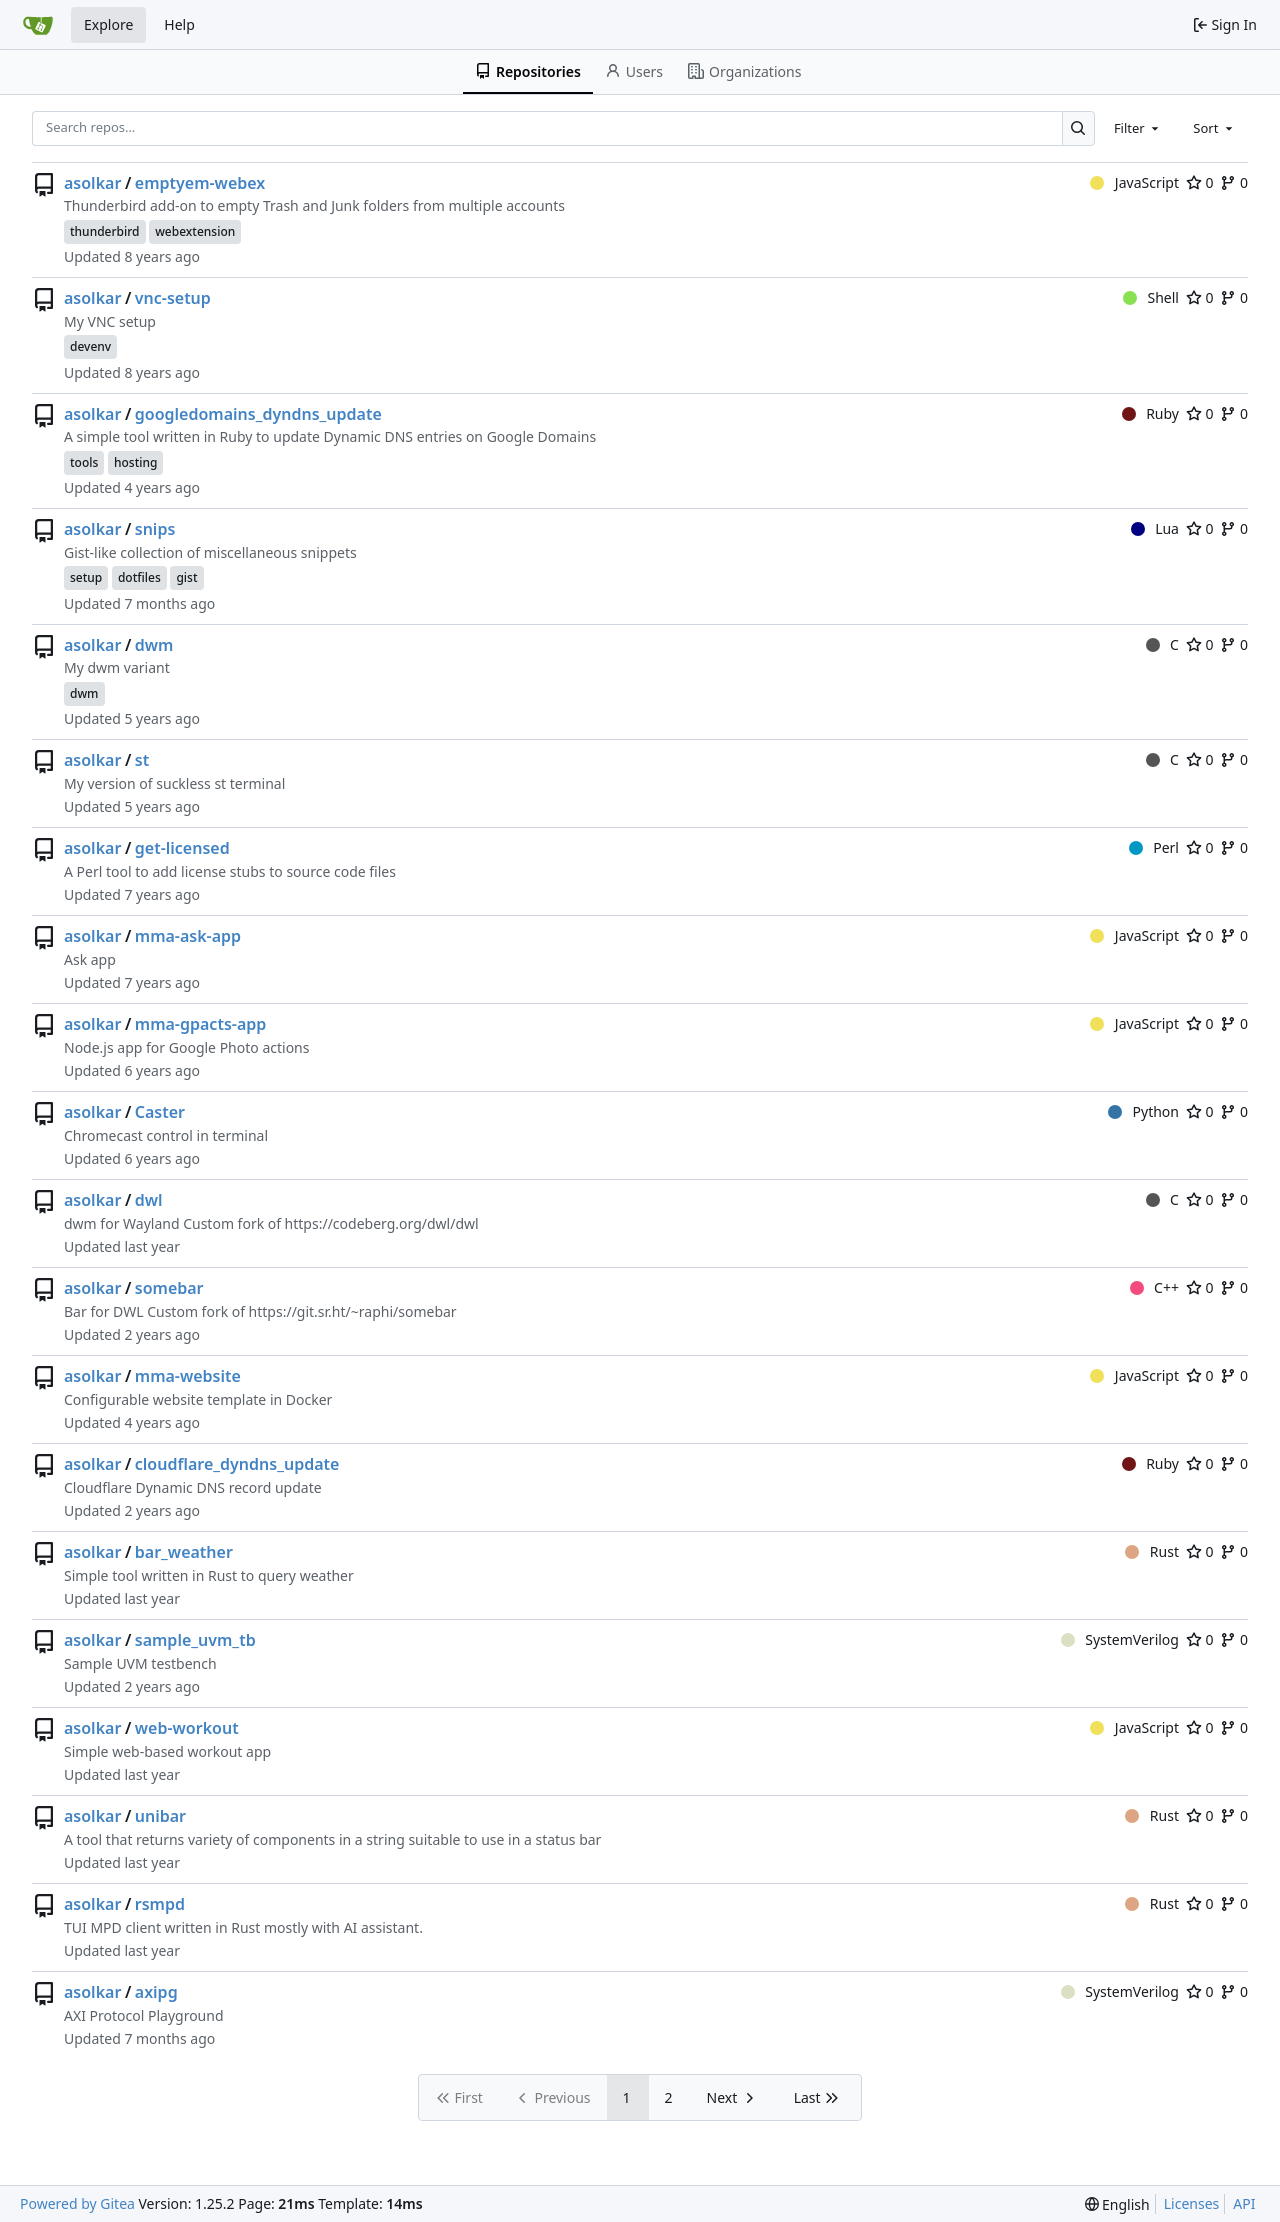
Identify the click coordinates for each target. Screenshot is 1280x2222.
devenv (90, 346)
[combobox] (1138, 128)
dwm (154, 645)
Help (179, 24)
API (1244, 2203)
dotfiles (139, 577)
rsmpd (160, 1904)
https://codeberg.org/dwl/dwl (382, 1223)
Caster (160, 1112)
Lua (1155, 528)
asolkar (92, 183)
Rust (1152, 1551)
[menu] (1117, 2204)
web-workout (187, 1728)
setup (86, 577)
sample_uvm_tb (195, 1640)
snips (155, 529)
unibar (160, 1816)
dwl (149, 1200)
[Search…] (1078, 128)
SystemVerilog (1120, 1639)
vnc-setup (173, 298)
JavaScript (1134, 182)
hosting (136, 462)
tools (84, 462)
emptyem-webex (200, 183)
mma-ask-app (188, 936)
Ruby (1150, 413)
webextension (195, 231)
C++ (1154, 1287)
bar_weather (184, 1552)
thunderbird (105, 231)
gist (186, 577)
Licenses (1192, 2203)
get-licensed (182, 848)
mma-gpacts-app (201, 1024)
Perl (1154, 847)
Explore (108, 24)
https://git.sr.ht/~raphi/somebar (353, 1311)
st (142, 760)
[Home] (38, 25)
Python (1143, 1111)
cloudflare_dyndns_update (237, 1464)
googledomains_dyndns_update (258, 414)
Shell (1151, 297)
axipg (156, 1992)
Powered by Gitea (77, 2203)
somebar (169, 1288)
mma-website (188, 1376)
